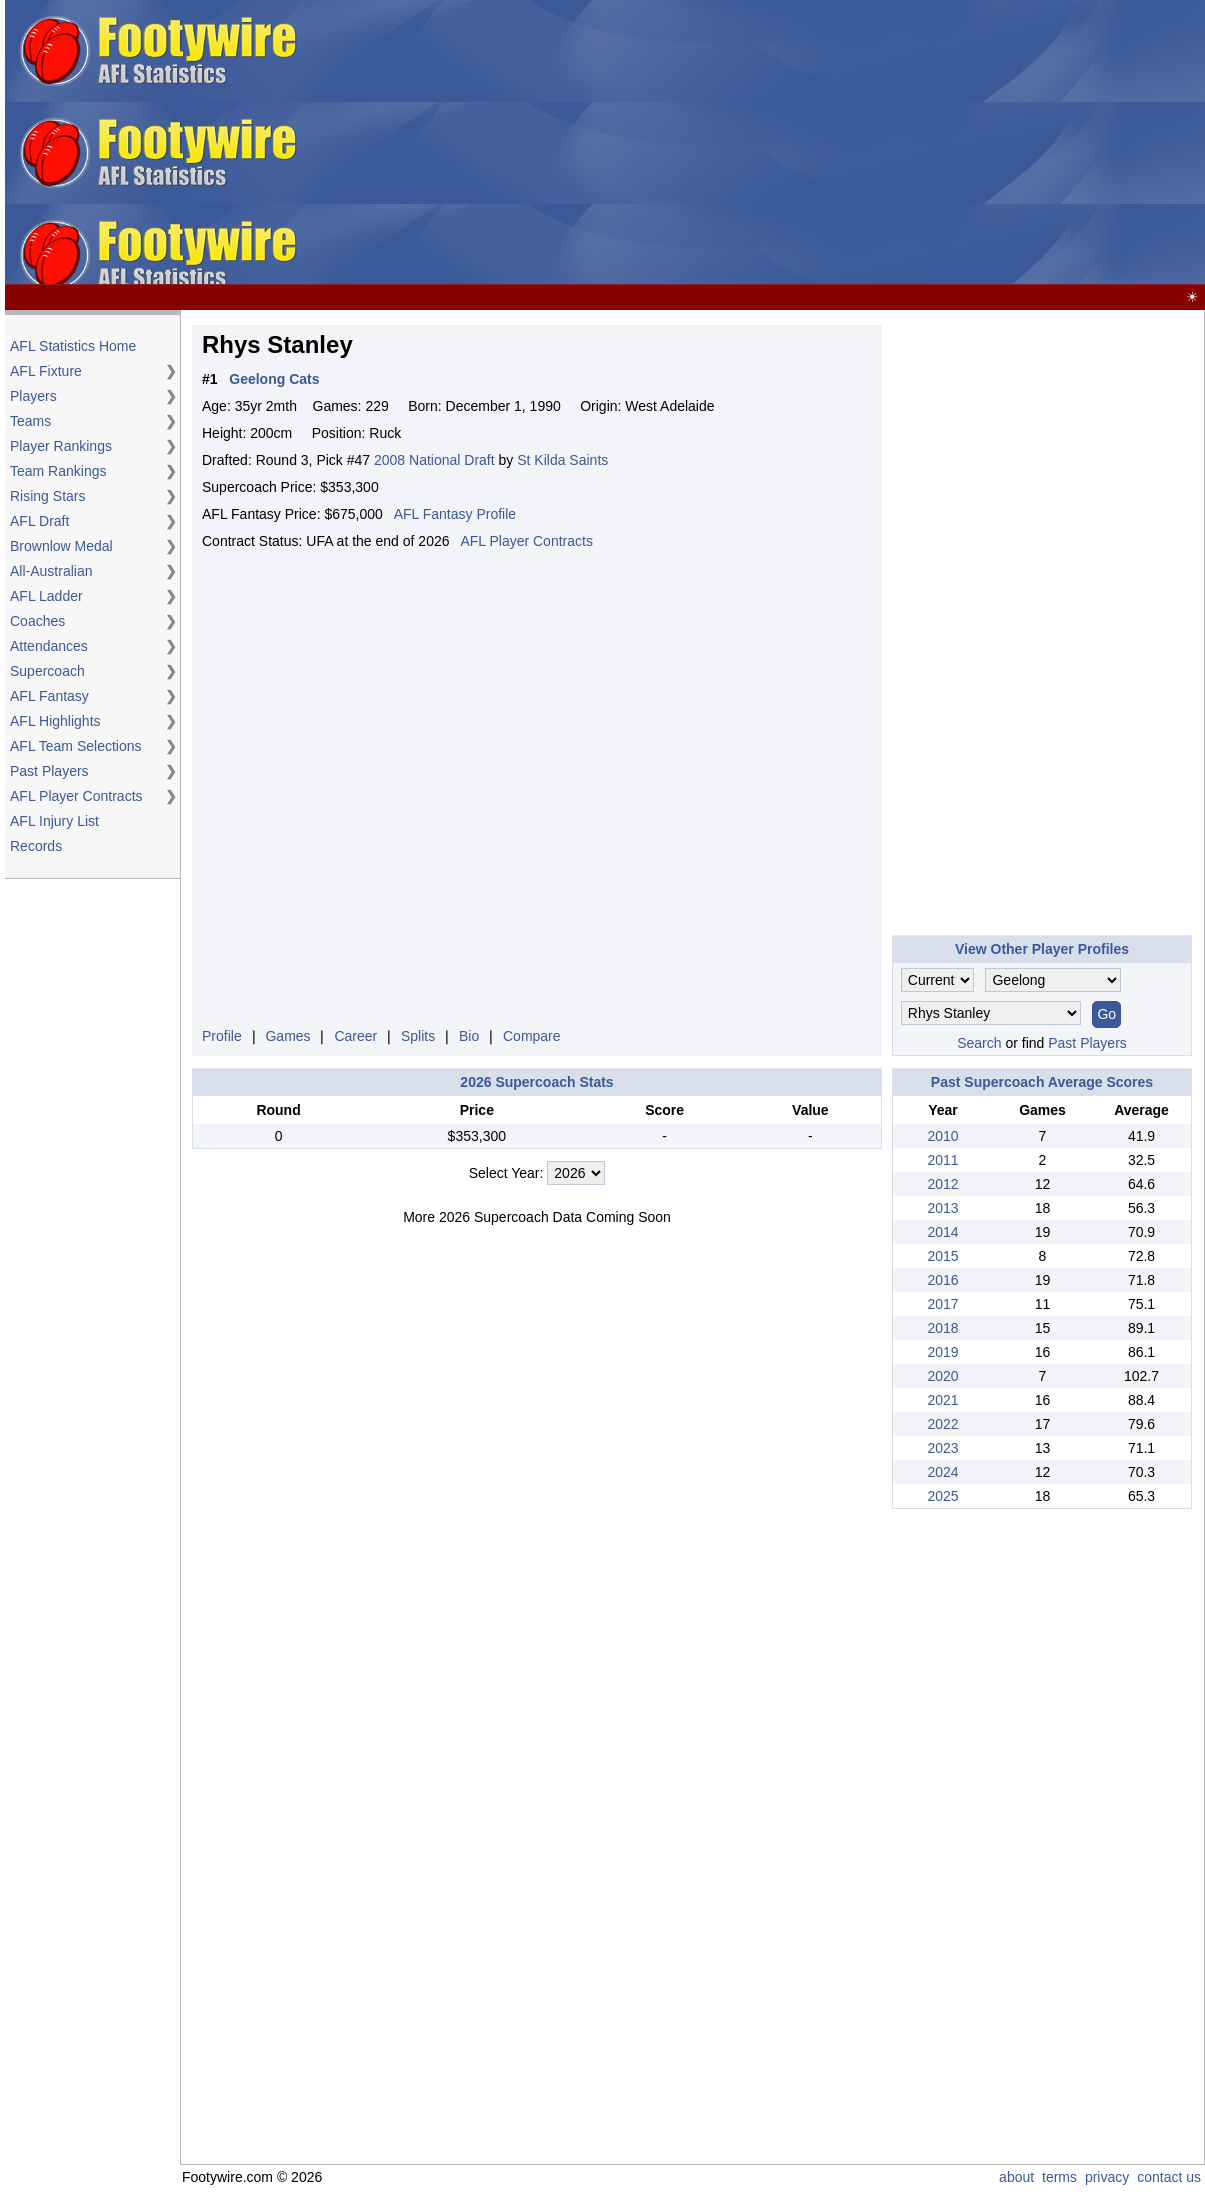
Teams (30, 421)
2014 (942, 1232)
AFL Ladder (46, 596)
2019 (942, 1352)
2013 (942, 1208)
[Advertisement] (882, 143)
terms (1059, 2177)
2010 (942, 1136)
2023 (942, 1448)
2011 (942, 1160)
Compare (532, 1036)
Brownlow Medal (61, 546)
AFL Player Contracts (76, 796)
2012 (942, 1184)
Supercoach (47, 671)
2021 (942, 1400)
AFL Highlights (55, 721)
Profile (222, 1036)
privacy (1107, 2177)
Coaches (37, 621)
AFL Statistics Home (73, 346)
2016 (942, 1280)
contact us (1169, 2177)
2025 (942, 1496)
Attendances (49, 646)
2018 (942, 1328)
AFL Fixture (46, 371)
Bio (469, 1036)
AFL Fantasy (49, 696)
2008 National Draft (434, 460)
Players (33, 396)
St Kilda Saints (562, 460)
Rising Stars (47, 496)
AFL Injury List (54, 821)
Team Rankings (58, 471)
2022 (942, 1424)
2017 (942, 1304)
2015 (942, 1256)
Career (355, 1036)
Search (979, 1043)
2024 (942, 1472)
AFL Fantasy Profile (455, 514)
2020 (942, 1376)
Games (287, 1036)
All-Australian (51, 571)
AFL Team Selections (76, 746)
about (1016, 2177)
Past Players (49, 771)
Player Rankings (61, 446)
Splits (418, 1036)
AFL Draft (39, 521)
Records (36, 846)
